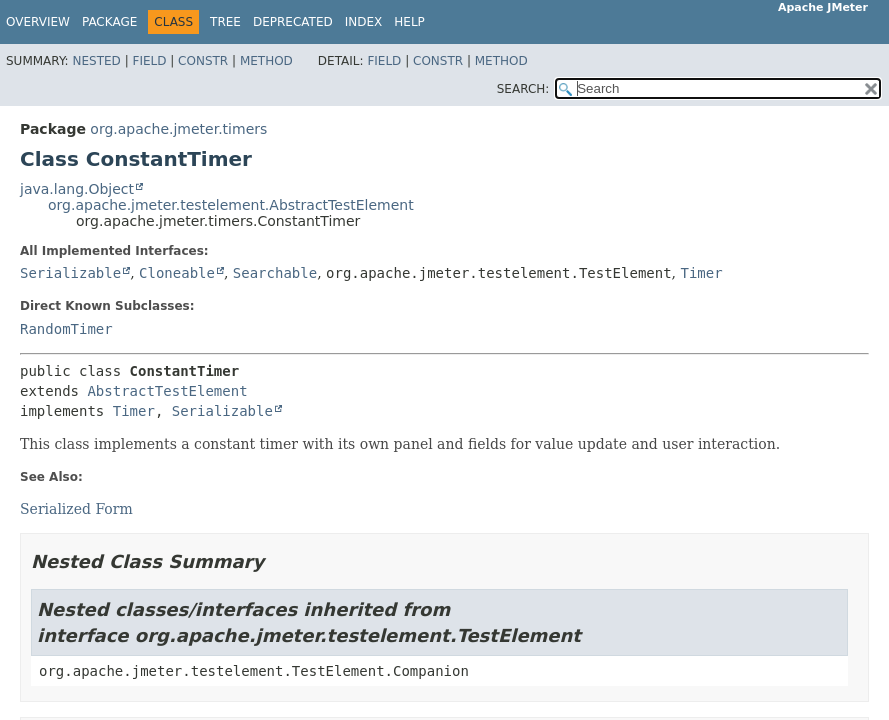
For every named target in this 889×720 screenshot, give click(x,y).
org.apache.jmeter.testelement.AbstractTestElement (231, 205)
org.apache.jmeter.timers (178, 129)
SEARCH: (523, 89)
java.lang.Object (77, 189)
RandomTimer (66, 329)
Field (149, 61)
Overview (38, 22)
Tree (225, 22)
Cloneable (177, 273)
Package (109, 22)
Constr (203, 61)
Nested (96, 61)
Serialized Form (76, 509)
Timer (702, 273)
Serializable (70, 273)
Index (364, 22)
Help (409, 22)
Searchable (275, 273)
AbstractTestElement (167, 391)
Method (266, 61)
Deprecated (293, 22)
